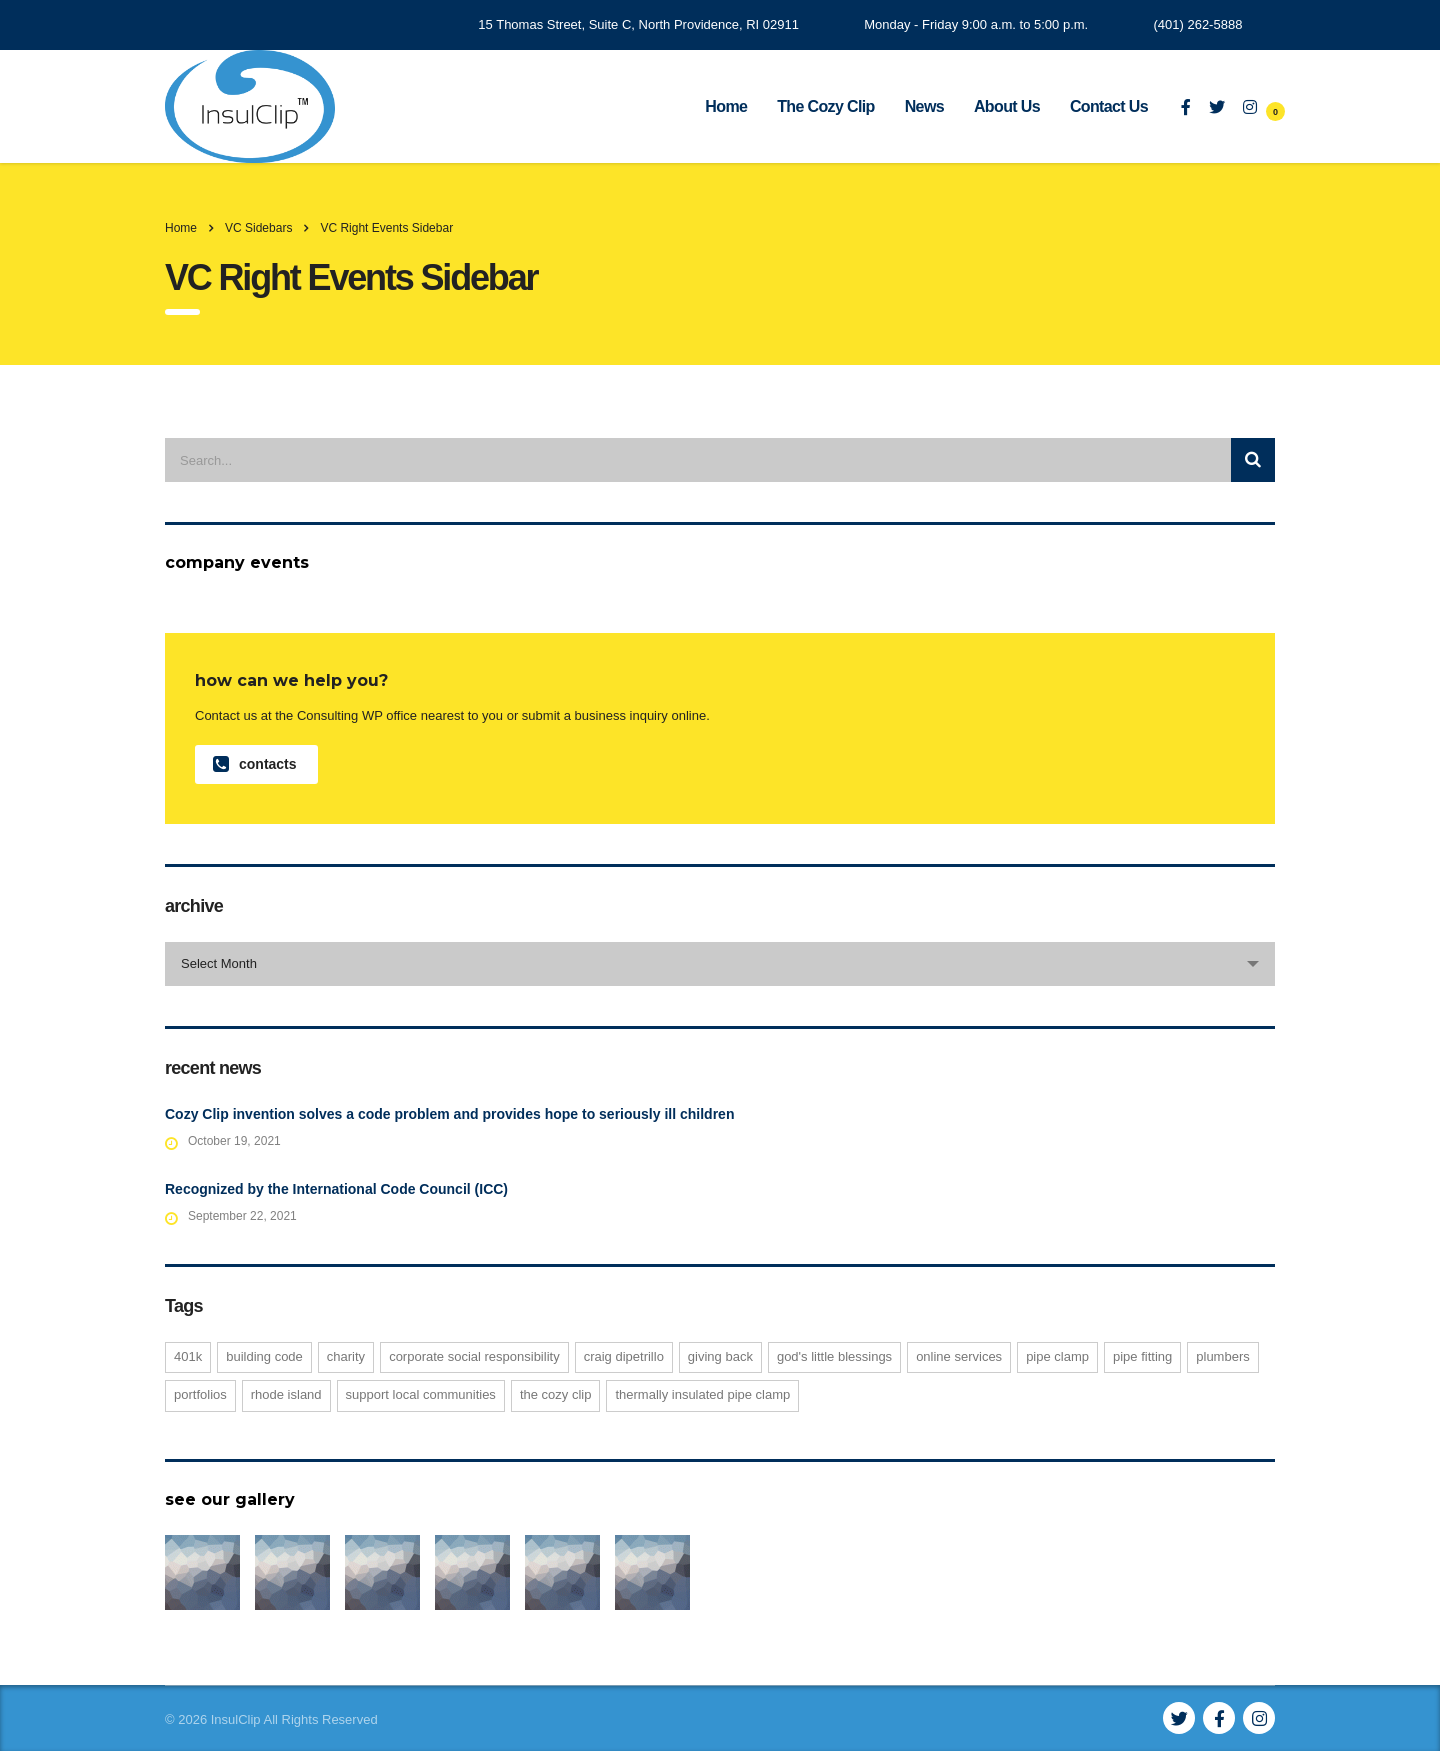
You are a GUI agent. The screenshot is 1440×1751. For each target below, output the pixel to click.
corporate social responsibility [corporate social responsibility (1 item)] (474, 1356)
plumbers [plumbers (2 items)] (1222, 1356)
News (924, 106)
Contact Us (1109, 106)
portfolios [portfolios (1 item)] (200, 1394)
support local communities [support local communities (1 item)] (421, 1394)
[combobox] (720, 964)
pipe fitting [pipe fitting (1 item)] (1142, 1356)
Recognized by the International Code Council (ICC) (336, 1189)
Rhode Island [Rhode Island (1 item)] (286, 1394)
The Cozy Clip (825, 106)
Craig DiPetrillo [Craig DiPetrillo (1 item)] (624, 1356)
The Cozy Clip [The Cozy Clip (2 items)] (556, 1394)
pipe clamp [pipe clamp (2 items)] (1057, 1356)
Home (726, 106)
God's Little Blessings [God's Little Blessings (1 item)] (834, 1356)
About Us (1007, 106)
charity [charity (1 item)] (346, 1356)
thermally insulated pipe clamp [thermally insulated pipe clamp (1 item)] (702, 1394)
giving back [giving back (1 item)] (720, 1356)
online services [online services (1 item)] (959, 1356)
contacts (255, 764)
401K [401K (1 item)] (188, 1356)
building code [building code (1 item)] (264, 1356)
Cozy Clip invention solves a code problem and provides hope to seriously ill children (449, 1114)
